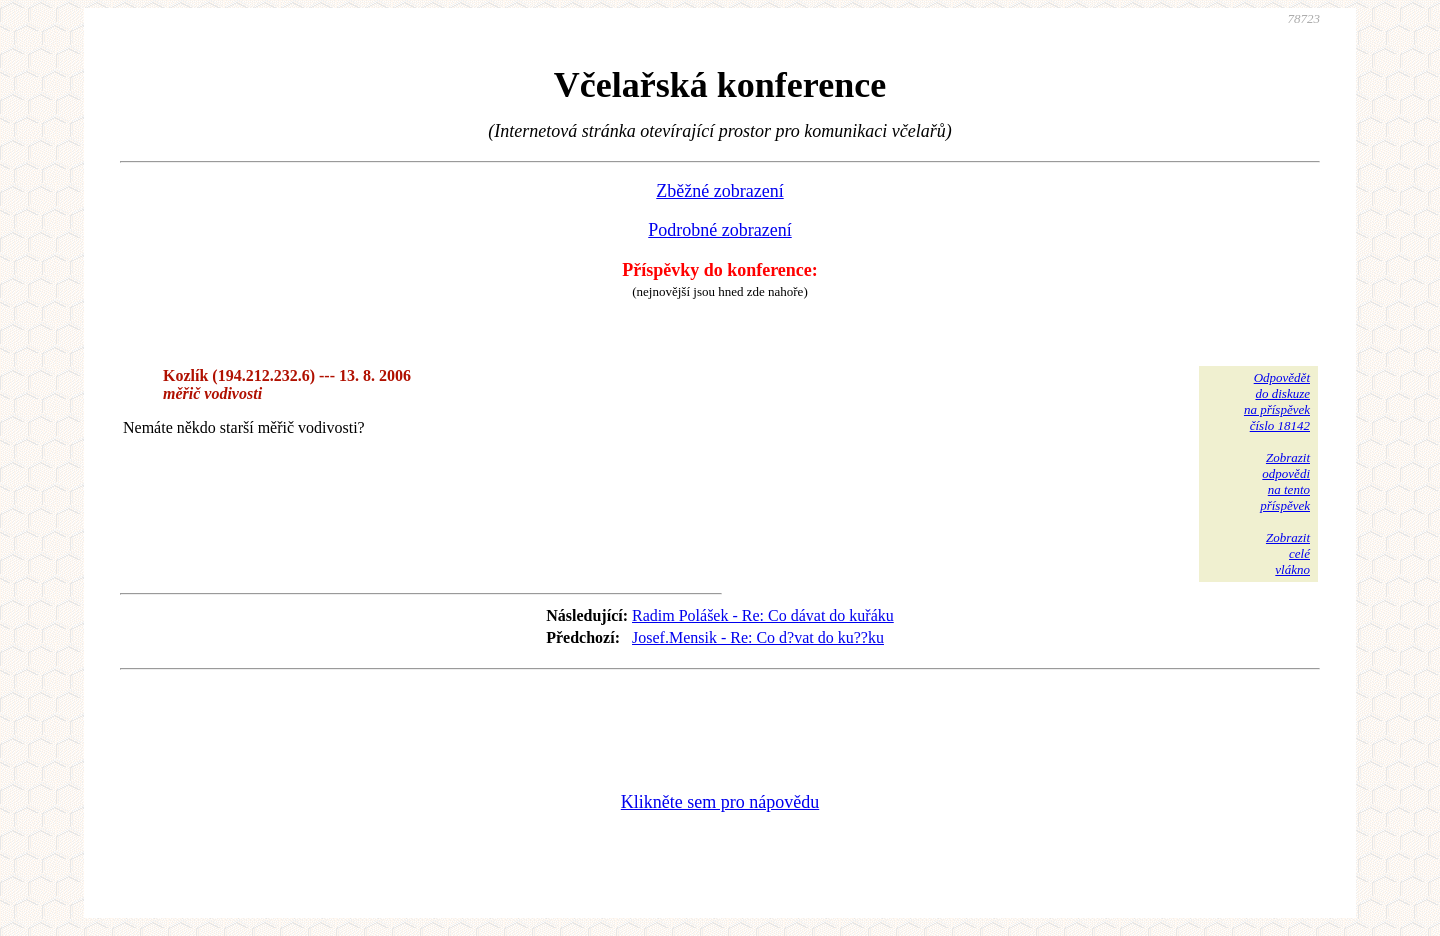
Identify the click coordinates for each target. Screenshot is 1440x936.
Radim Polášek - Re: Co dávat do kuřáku (763, 615)
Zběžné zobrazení (719, 191)
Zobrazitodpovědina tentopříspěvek (1285, 481)
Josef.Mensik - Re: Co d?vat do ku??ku (758, 637)
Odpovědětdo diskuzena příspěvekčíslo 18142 (1277, 401)
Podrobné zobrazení (719, 230)
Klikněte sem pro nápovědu (720, 802)
